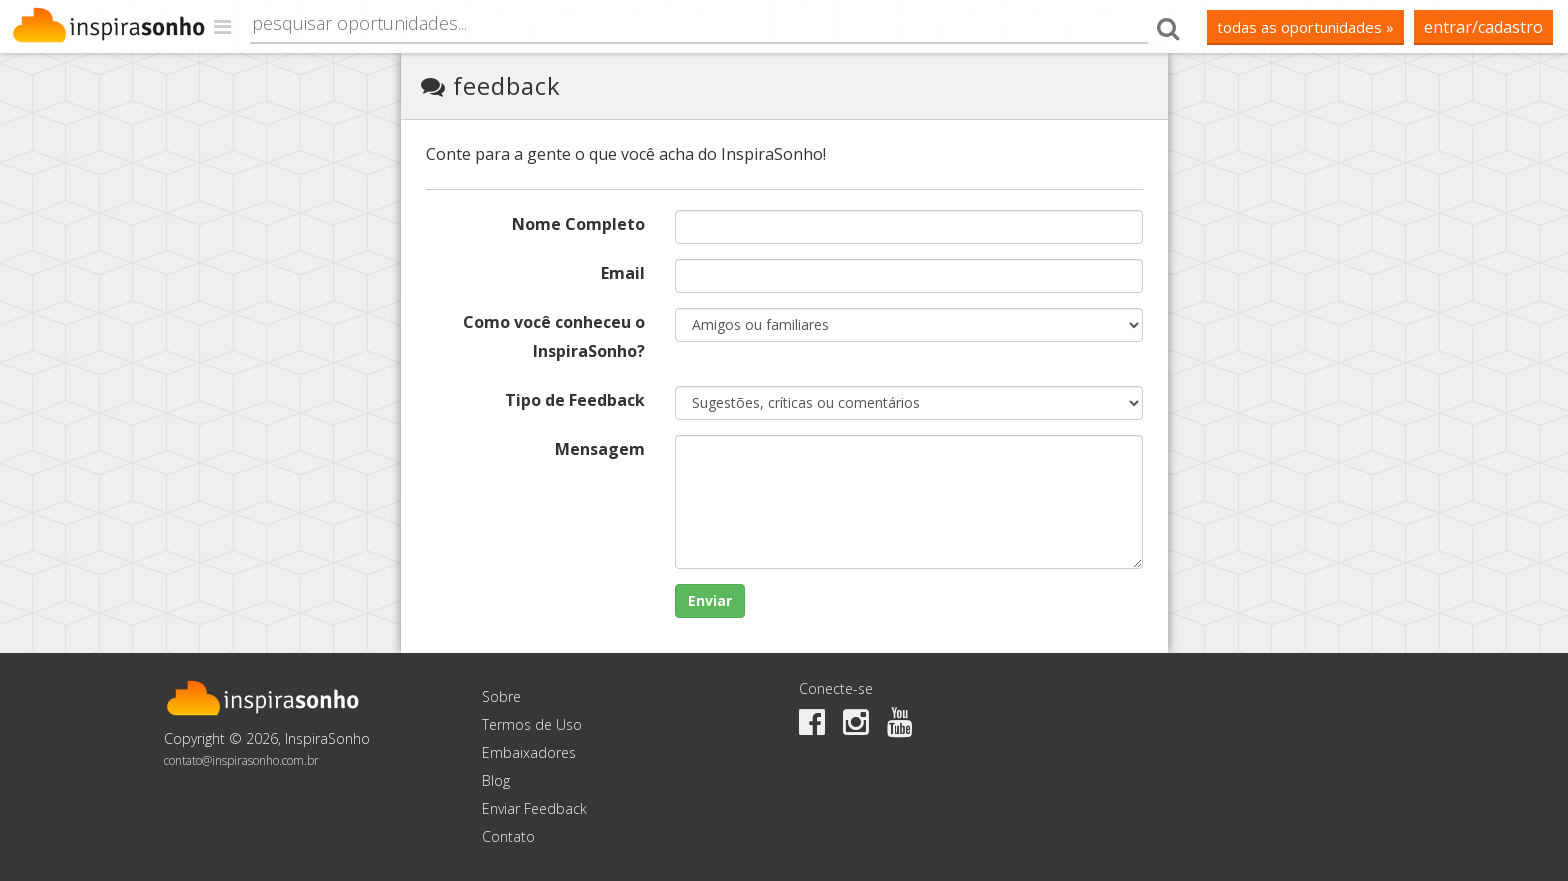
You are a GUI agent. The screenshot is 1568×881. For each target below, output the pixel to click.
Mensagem (600, 449)
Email (623, 273)
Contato (508, 836)
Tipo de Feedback (575, 400)
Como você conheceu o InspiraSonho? (554, 336)
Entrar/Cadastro (1483, 27)
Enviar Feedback (534, 808)
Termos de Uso (532, 724)
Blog (496, 780)
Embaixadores (529, 752)
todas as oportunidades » (1305, 27)
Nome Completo (578, 224)
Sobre (501, 696)
